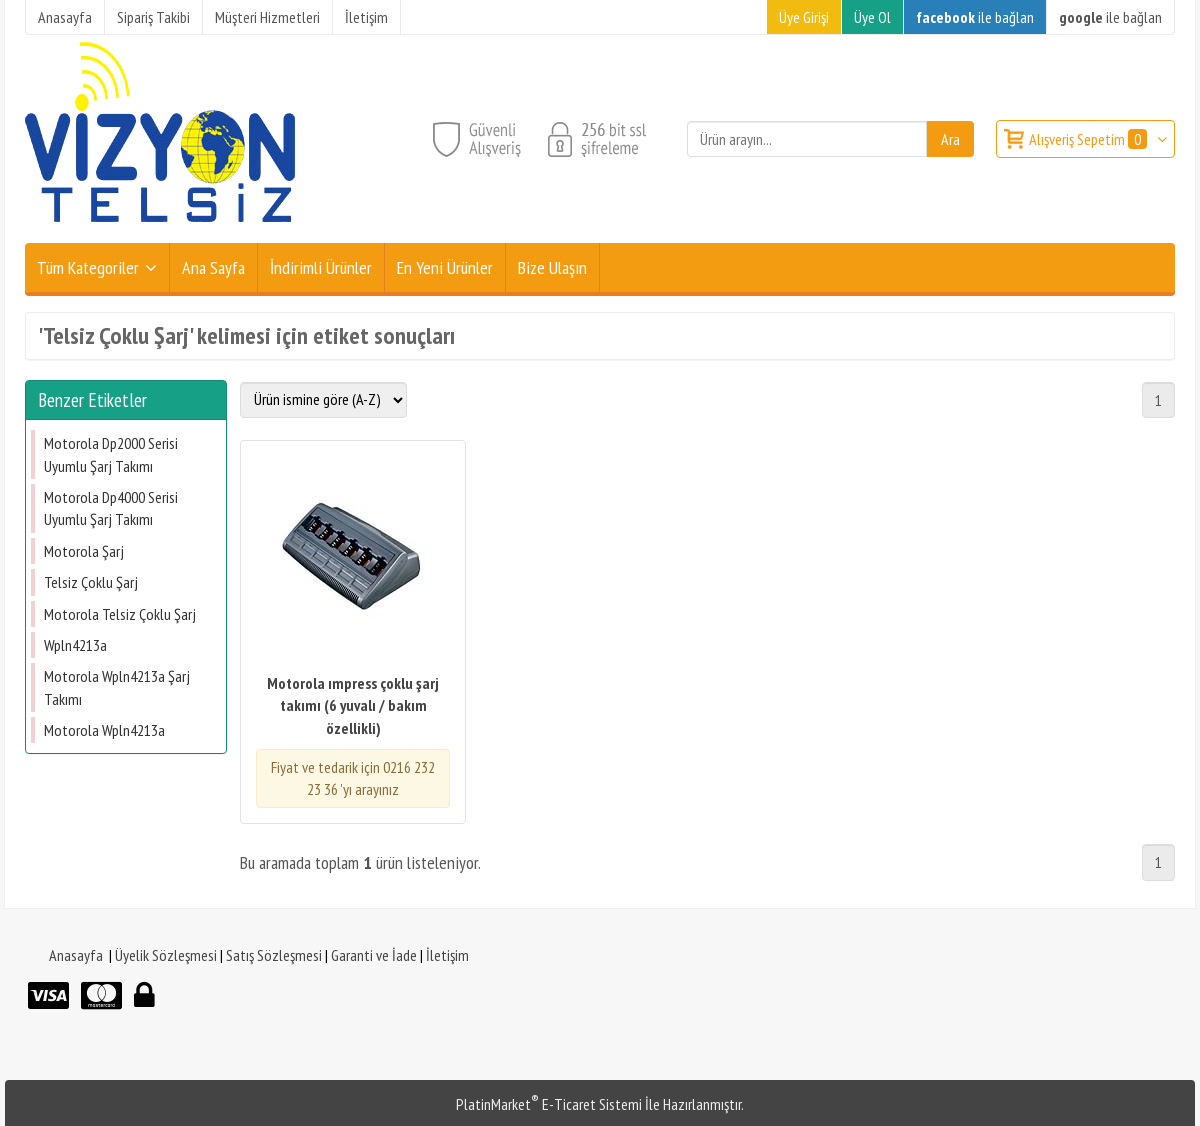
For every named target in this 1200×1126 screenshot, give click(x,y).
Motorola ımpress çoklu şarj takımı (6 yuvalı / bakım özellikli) (353, 705)
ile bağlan (975, 17)
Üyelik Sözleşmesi (166, 955)
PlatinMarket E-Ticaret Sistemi (549, 1104)
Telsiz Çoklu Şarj (91, 582)
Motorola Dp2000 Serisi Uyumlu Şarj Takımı (111, 454)
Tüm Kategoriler (88, 267)
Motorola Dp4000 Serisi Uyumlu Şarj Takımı (111, 508)
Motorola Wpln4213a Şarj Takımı (117, 687)
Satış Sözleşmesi (274, 955)
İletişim (447, 955)
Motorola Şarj (84, 551)
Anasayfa (76, 955)
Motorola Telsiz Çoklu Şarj (120, 614)
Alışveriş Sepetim (1089, 139)
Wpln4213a (75, 645)
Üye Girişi (804, 17)
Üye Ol (872, 17)
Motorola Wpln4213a (104, 730)
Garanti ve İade (374, 955)
